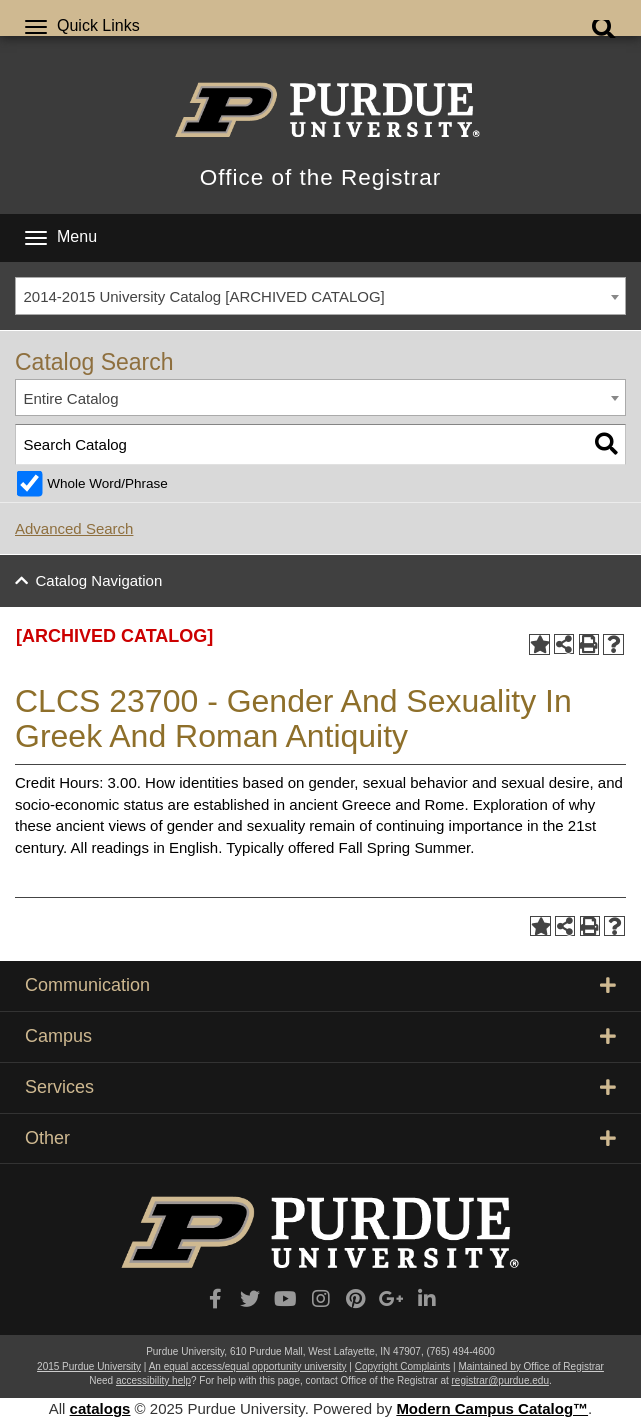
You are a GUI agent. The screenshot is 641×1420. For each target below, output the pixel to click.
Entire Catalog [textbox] (71, 398)
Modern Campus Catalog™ (492, 1408)
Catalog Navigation (99, 580)
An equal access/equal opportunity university (248, 1366)
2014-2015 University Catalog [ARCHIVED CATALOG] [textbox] (204, 296)
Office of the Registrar (320, 177)
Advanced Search (74, 528)
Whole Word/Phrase (107, 483)
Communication (320, 985)
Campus (320, 1036)
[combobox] (320, 296)
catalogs (100, 1408)
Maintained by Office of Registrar (530, 1366)
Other (320, 1138)
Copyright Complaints (403, 1366)
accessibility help (153, 1380)
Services (320, 1087)
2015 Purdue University (89, 1366)
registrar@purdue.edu (500, 1380)
